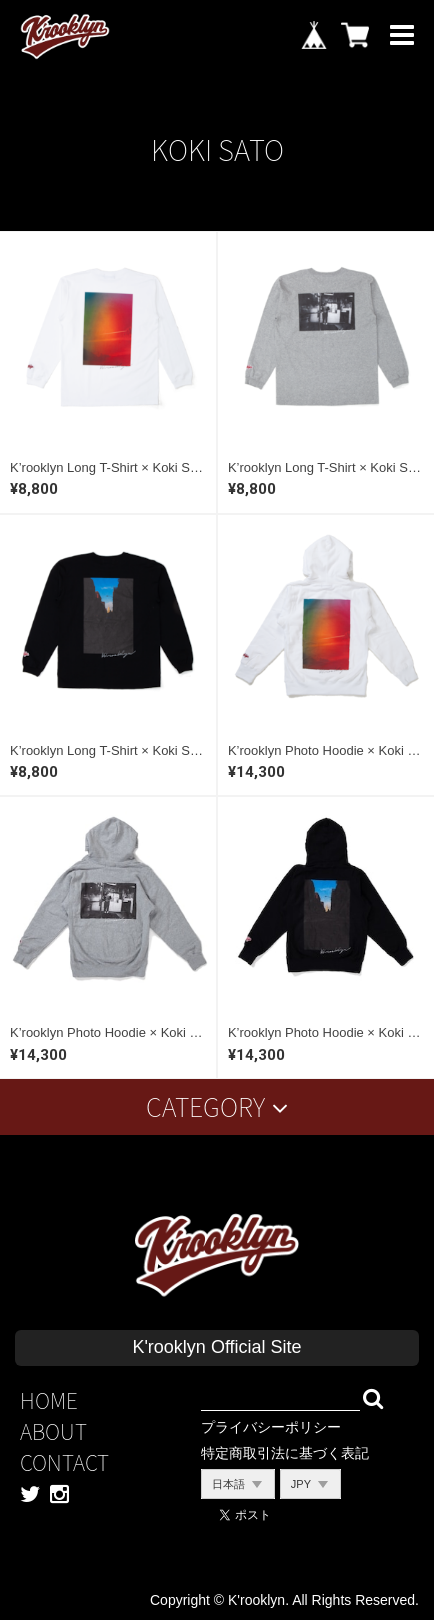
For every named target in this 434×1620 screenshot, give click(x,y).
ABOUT (53, 1431)
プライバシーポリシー (271, 1427)
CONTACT (64, 1462)
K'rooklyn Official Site (216, 1347)
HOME (49, 1400)
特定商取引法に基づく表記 (285, 1453)
